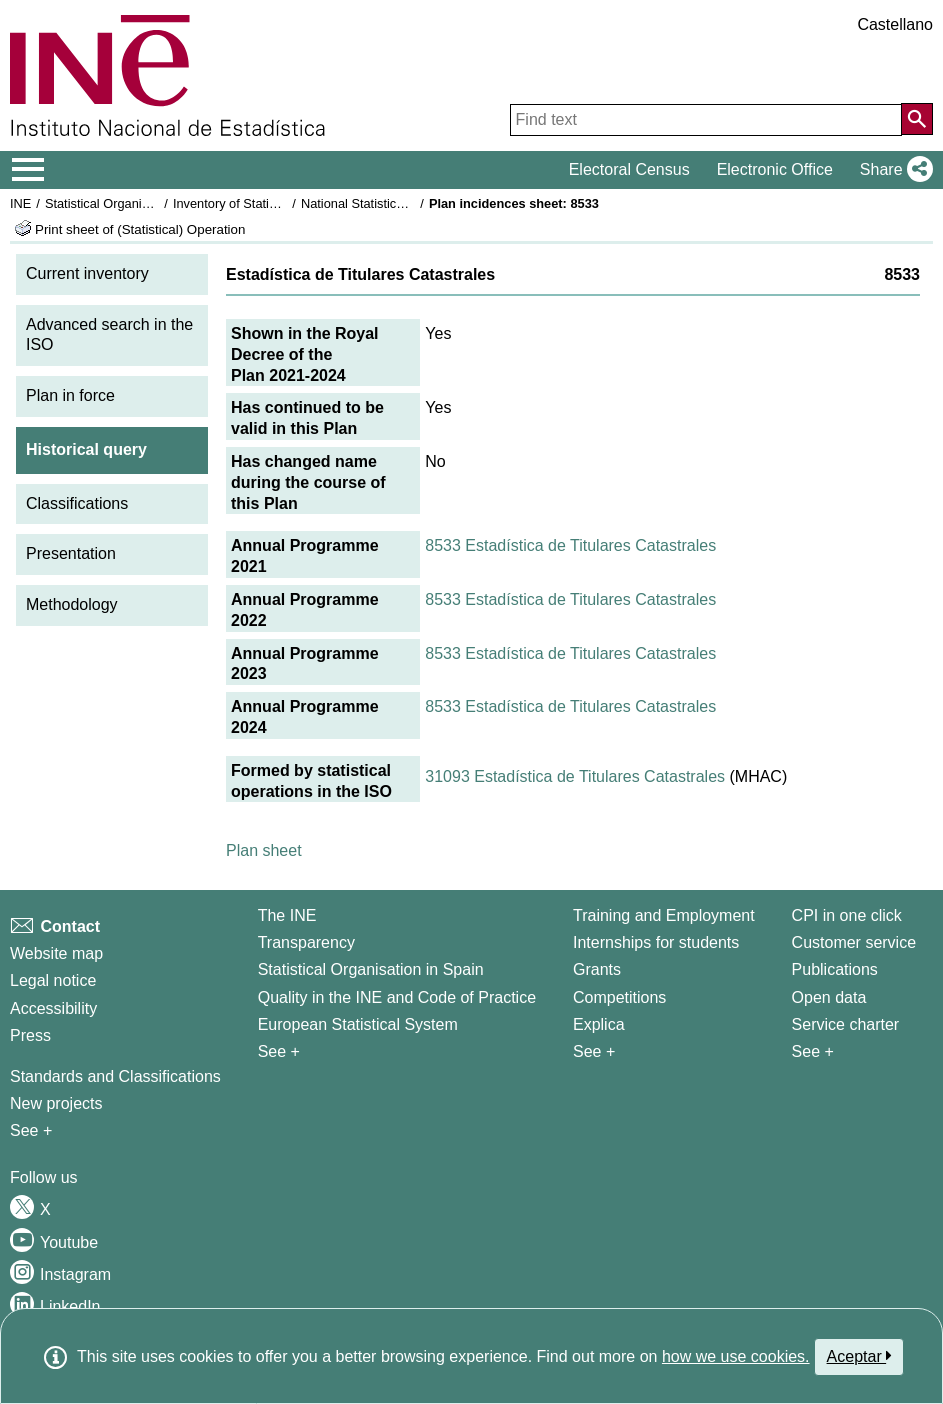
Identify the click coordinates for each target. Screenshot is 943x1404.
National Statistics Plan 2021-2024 (399, 203)
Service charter (846, 1024)
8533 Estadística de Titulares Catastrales (570, 545)
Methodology (72, 604)
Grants (597, 969)
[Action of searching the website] (917, 119)
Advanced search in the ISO (109, 335)
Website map (56, 953)
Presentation (71, 553)
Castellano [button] (895, 24)
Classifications (77, 503)
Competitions (619, 997)
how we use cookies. (736, 1356)
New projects (56, 1103)
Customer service (854, 942)
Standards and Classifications (115, 1076)
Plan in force (70, 395)
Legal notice (53, 980)
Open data (829, 997)
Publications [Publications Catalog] (835, 969)
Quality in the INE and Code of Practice (397, 997)
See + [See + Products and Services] (813, 1051)
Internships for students (656, 942)
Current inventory (87, 273)
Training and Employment (664, 915)
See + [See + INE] (279, 1051)
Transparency (306, 942)
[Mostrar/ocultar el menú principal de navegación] (28, 170)
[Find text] (706, 120)
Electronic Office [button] (775, 169)
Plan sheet (264, 850)
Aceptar (859, 1356)
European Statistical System (358, 1024)
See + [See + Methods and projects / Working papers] (31, 1130)
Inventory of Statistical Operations (268, 203)
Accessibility (53, 1008)
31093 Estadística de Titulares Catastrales (575, 776)
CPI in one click (847, 915)
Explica (599, 1024)
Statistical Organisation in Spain (135, 203)
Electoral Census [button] (629, 169)
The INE (287, 915)
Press (30, 1035)
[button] (892, 170)
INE (20, 203)
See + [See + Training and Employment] (594, 1051)
